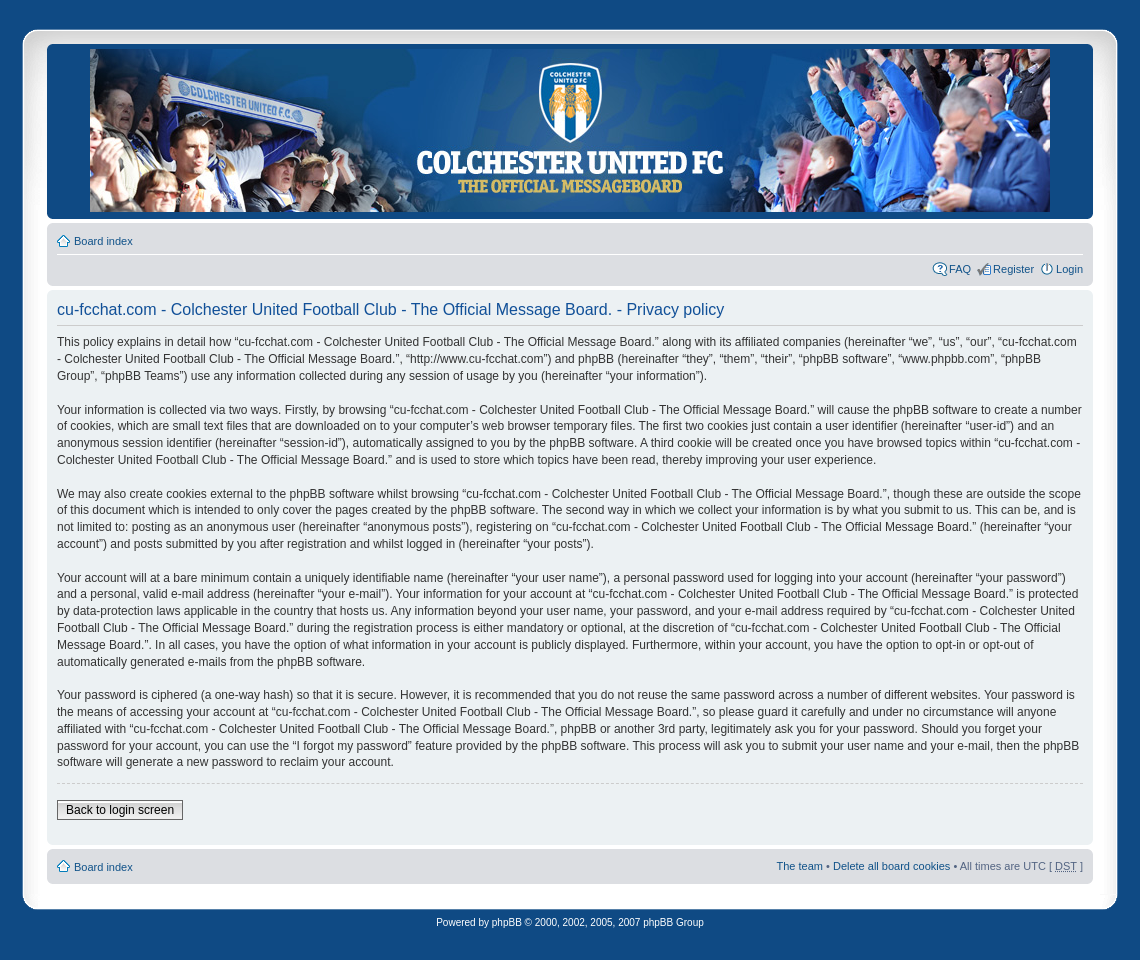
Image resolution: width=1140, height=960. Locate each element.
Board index (103, 241)
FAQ (960, 269)
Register (1013, 269)
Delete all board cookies (891, 866)
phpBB (507, 922)
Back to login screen (120, 810)
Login (1069, 269)
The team (800, 866)
